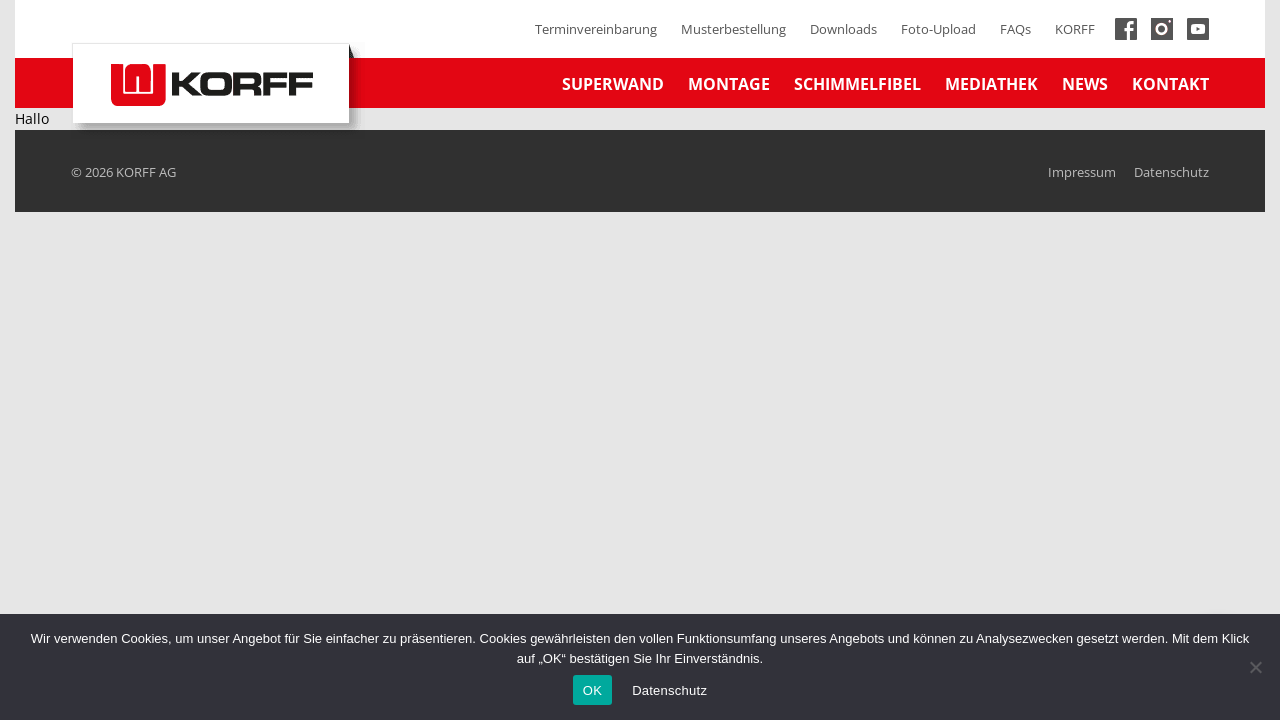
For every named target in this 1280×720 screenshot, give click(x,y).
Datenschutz (1171, 172)
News (1085, 84)
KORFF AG (146, 172)
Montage (729, 84)
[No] (1255, 667)
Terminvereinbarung (596, 29)
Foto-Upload (938, 29)
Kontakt (1170, 84)
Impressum (1082, 172)
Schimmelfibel (857, 84)
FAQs (1015, 29)
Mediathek (991, 84)
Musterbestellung (733, 29)
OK (592, 690)
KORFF (1075, 29)
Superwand (613, 84)
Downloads (843, 29)
